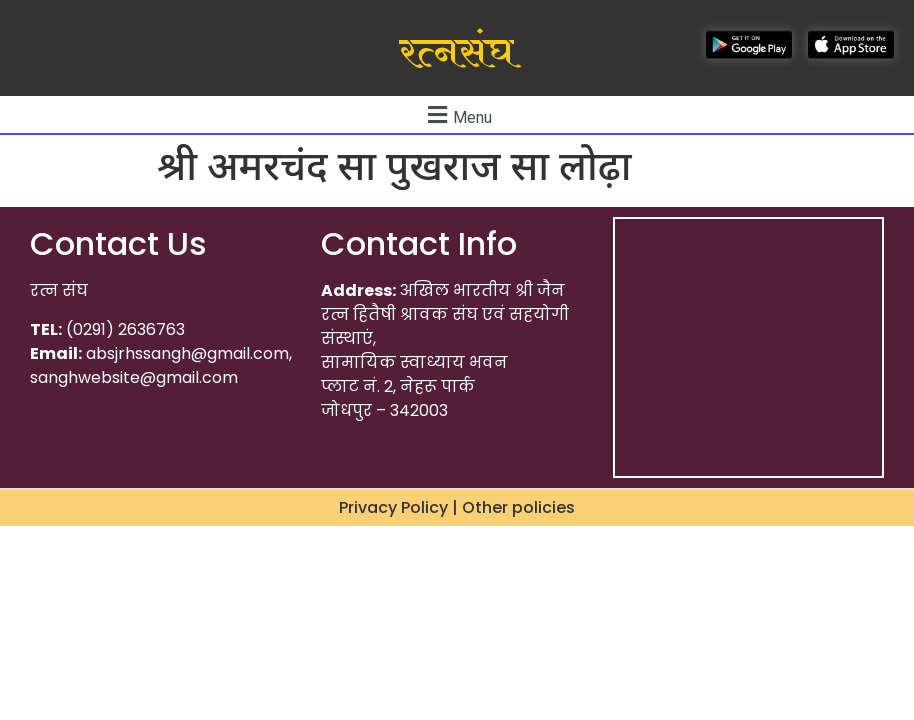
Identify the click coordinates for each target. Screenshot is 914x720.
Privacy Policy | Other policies (457, 507)
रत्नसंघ (456, 53)
